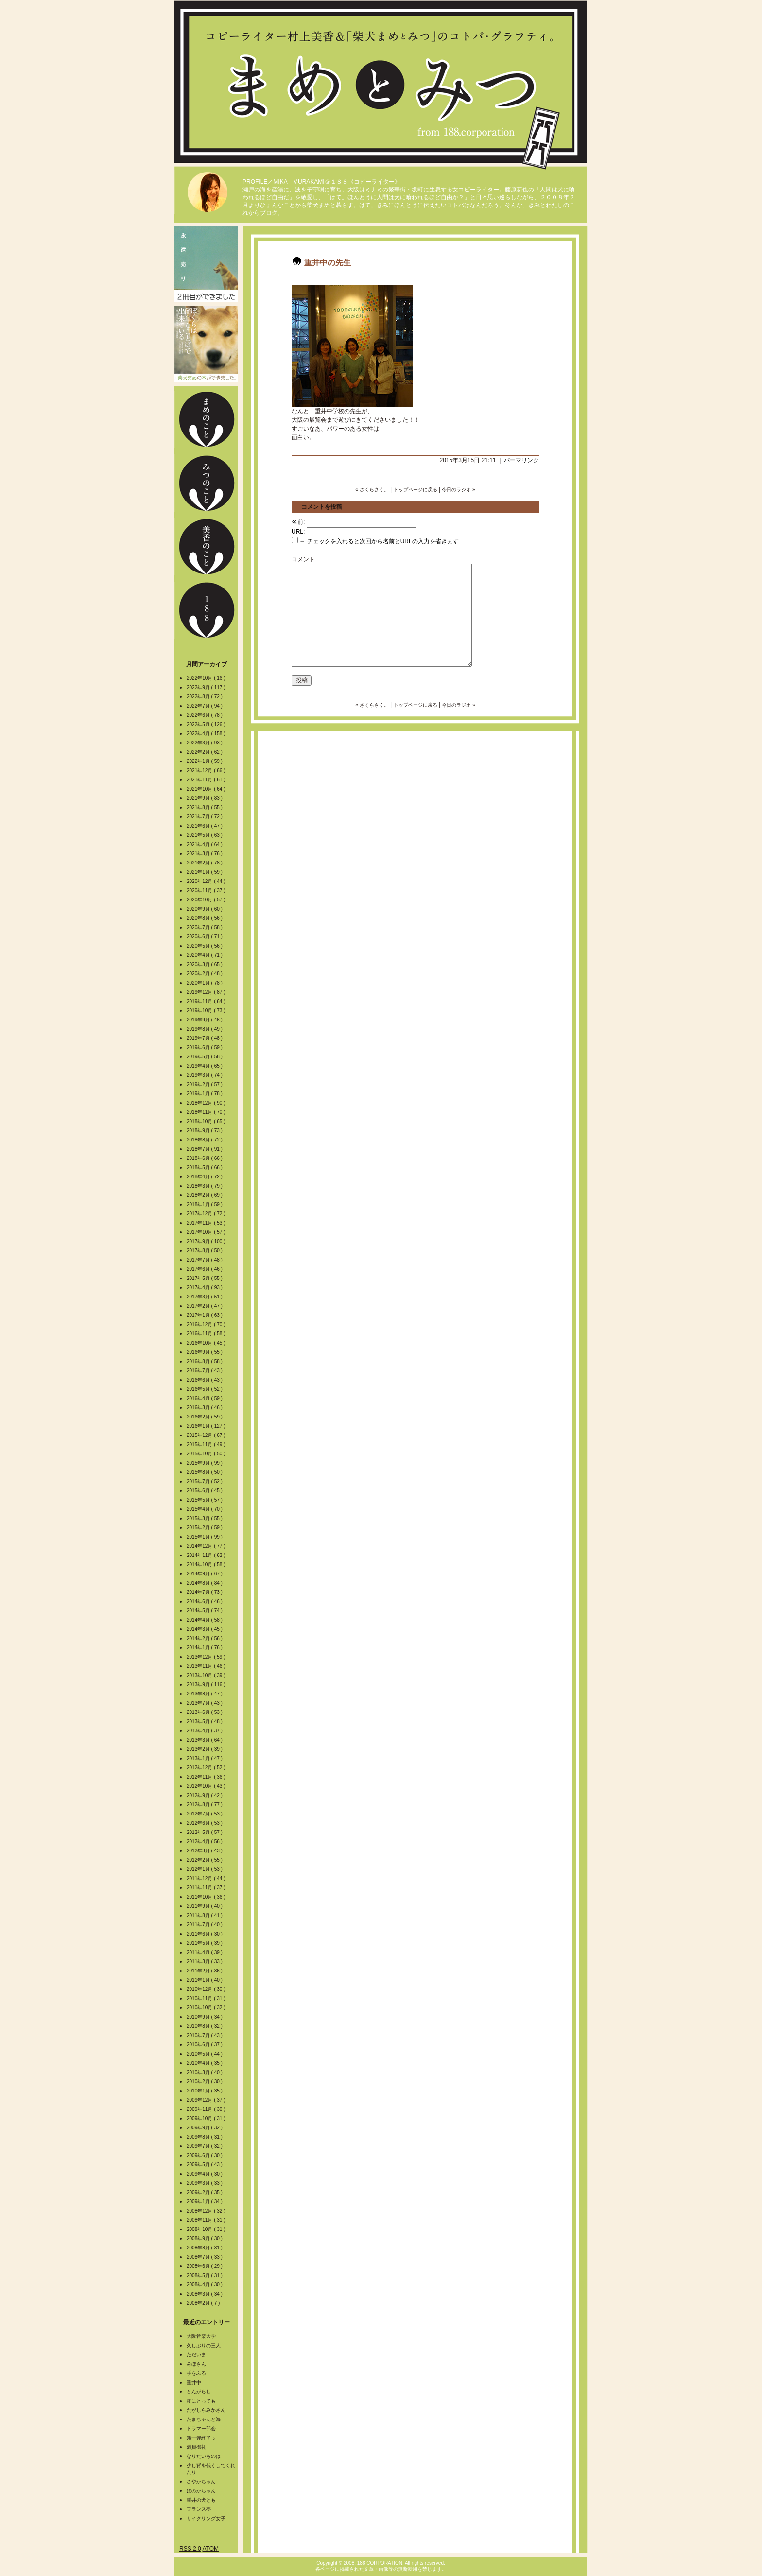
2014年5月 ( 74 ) (205, 1610)
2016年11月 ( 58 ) (206, 1333)
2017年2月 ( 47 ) (205, 1306)
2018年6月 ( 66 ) (205, 1158)
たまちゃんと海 (204, 2419)
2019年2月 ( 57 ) (205, 1084)
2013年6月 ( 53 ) (205, 1712)
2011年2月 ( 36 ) (205, 1970)
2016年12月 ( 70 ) (206, 1324)
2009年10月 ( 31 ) (206, 2118)
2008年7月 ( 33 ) (205, 2257)
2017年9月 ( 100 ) (206, 1241)
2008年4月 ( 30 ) (205, 2284)
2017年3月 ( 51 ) (205, 1296)
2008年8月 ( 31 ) (205, 2247)
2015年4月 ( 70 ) (205, 1509)
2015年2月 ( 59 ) (205, 1527)
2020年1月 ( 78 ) (205, 982)
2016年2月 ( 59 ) (205, 1416)
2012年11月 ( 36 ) (206, 1777)
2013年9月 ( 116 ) (206, 1684)
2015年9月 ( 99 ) (205, 1463)
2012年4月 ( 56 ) (205, 1841)
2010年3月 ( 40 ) (205, 2072)
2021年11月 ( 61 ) (206, 779)
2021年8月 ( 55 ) (205, 807)
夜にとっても (201, 2400)
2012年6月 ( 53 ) (205, 1823)
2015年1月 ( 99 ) (205, 1536)
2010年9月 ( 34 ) (205, 2017)
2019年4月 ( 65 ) (205, 1066)
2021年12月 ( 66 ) (206, 770)
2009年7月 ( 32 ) (205, 2146)
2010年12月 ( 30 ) (206, 1989)
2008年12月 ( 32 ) (206, 2210)
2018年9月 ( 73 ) (205, 1130)
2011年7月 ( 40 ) (205, 1924)
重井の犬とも (201, 2500)
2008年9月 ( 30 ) (205, 2238)
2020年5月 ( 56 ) (205, 946)
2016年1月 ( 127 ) (206, 1426)
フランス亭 (199, 2509)
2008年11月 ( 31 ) (206, 2220)
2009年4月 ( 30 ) (205, 2174)
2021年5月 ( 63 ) (205, 835)
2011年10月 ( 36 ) (206, 1897)
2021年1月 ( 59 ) (205, 872)
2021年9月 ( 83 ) (205, 798)
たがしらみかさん (206, 2410)
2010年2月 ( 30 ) (205, 2081)
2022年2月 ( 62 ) (205, 752)
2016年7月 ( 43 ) (205, 1370)
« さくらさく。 (371, 489)
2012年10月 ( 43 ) (206, 1786)
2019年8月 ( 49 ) (205, 1029)
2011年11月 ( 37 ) (206, 1887)
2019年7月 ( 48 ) (205, 1038)
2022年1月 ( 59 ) (205, 761)
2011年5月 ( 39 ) (205, 1943)
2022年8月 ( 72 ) (205, 696)
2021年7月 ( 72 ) (205, 816)
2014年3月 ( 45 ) (205, 1629)
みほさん (196, 2364)
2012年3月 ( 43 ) (205, 1850)
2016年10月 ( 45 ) (206, 1343)
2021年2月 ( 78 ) (205, 862)
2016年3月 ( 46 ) (205, 1407)
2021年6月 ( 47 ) (205, 826)
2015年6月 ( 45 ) (205, 1490)
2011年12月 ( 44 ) (206, 1878)
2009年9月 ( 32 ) (205, 2127)
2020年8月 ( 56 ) (205, 918)
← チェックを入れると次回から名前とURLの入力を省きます (375, 541)
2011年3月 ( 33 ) (205, 1961)
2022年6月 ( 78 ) (205, 715)
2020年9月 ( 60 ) (205, 909)
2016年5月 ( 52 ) (205, 1389)
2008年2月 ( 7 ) (204, 2303)
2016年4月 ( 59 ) (205, 1398)
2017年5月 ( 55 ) (205, 1278)
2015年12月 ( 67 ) (206, 1435)
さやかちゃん (201, 2481)
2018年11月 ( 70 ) (206, 1112)
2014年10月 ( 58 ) (206, 1564)
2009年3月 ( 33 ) (205, 2183)
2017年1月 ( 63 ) (205, 1315)
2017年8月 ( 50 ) (205, 1250)
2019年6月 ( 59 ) (205, 1047)
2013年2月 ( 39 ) (205, 1749)
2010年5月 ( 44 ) (205, 2054)
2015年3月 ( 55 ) (205, 1518)
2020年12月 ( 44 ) (206, 881)
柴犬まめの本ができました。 (206, 344)
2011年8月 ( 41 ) (205, 1915)
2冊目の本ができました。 (206, 264)
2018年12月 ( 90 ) (206, 1103)
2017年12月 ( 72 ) (206, 1213)
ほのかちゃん (201, 2490)
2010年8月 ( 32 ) (205, 2026)
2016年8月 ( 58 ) (205, 1361)
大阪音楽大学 (201, 2336)
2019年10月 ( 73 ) (206, 1010)
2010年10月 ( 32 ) (206, 2007)
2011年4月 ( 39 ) (205, 1952)
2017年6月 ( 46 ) (205, 1269)
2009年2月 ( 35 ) (205, 2192)
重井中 (194, 2382)
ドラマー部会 (201, 2428)
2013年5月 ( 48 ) (205, 1721)
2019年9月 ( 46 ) (205, 1019)
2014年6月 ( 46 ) (205, 1601)
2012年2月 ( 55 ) (205, 1860)
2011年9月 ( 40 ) (205, 1906)
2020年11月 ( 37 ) (206, 890)
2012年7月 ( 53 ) (205, 1813)
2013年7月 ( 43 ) (205, 1703)
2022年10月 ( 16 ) (206, 678)
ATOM (210, 2548)
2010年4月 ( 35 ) (205, 2063)
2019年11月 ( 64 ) (206, 1001)
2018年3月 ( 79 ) (205, 1186)
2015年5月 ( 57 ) (205, 1500)
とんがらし (199, 2391)
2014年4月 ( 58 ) (205, 1620)
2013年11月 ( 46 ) (206, 1666)
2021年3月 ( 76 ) (205, 853)
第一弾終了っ (201, 2437)
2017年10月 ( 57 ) (206, 1232)
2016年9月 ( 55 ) (205, 1352)
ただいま (196, 2354)
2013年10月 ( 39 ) (206, 1675)
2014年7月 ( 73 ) (205, 1592)
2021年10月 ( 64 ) (206, 789)
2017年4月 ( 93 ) (205, 1287)
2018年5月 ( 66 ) (205, 1167)
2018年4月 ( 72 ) (205, 1176)
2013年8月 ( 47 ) (205, 1693)
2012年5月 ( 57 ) (205, 1832)
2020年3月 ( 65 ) (205, 964)
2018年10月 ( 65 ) (206, 1121)
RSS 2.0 (190, 2548)
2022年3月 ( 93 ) (205, 742)
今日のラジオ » (458, 489)
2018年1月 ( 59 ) (205, 1204)
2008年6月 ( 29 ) (205, 2266)
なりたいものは (204, 2456)
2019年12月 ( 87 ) (206, 992)
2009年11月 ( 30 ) (206, 2109)
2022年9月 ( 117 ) (206, 687)
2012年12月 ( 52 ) (206, 1767)
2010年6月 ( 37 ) (205, 2044)
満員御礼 (196, 2447)
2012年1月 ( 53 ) (205, 1869)
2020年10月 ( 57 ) (206, 899)
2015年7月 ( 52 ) (205, 1481)
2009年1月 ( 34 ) (205, 2201)
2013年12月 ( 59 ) (206, 1657)
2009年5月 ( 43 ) (205, 2164)
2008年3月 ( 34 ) (205, 2294)
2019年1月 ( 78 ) (205, 1093)
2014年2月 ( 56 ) (205, 1638)
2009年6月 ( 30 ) (205, 2155)
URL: (298, 531)
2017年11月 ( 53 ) (206, 1223)
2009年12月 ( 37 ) (206, 2100)
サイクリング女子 (206, 2518)
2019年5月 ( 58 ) (205, 1056)
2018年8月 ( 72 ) (205, 1139)
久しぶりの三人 (204, 2345)
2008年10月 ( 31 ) (206, 2229)
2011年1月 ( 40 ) (205, 1980)
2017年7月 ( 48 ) (205, 1259)
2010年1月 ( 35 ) (205, 2090)
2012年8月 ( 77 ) (205, 1804)
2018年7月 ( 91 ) (205, 1149)
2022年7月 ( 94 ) (205, 706)
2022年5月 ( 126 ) (206, 724)
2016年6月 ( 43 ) (205, 1380)
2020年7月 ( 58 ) (205, 927)
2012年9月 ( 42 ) (205, 1795)
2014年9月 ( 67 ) (205, 1573)
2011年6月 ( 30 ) (205, 1933)
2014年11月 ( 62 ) (206, 1555)
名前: (298, 522)
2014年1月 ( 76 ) (205, 1647)
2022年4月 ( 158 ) (206, 733)
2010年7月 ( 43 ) (205, 2035)
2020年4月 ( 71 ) (205, 955)
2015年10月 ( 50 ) (206, 1453)
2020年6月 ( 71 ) (205, 936)
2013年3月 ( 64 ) (205, 1740)
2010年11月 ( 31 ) (206, 1998)
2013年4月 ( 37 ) (205, 1730)
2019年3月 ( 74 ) (205, 1075)
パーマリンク (521, 460)
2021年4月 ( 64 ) (205, 844)
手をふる (196, 2373)
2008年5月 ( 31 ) (205, 2275)
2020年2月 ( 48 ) (205, 973)
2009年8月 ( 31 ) (205, 2137)
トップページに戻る (415, 489)
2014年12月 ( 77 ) (206, 1546)
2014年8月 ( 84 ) (205, 1583)
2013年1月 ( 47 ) (205, 1758)
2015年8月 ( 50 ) (205, 1472)
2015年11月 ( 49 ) (206, 1444)
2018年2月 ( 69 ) (205, 1195)
